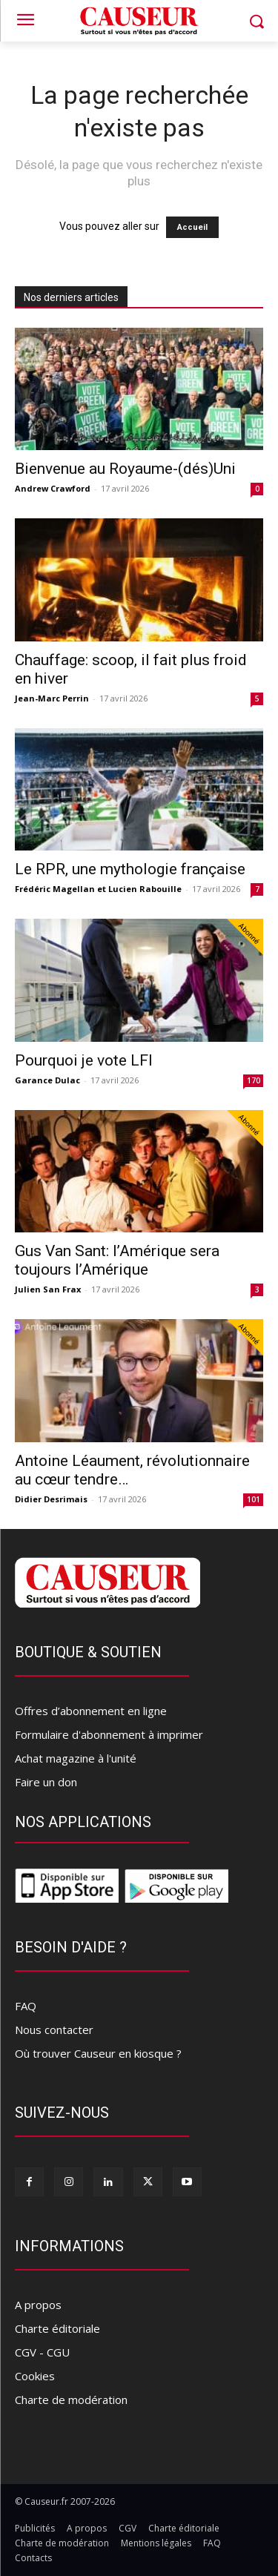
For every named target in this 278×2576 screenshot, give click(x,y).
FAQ (25, 2005)
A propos (38, 2304)
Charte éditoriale (57, 2328)
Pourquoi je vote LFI (84, 1060)
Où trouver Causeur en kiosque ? (98, 2053)
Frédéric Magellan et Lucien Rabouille (98, 888)
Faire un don (46, 1781)
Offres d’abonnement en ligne (91, 1710)
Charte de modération (71, 2399)
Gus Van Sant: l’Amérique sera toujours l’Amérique (117, 1260)
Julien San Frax (48, 1289)
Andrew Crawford (52, 488)
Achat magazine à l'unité (75, 1758)
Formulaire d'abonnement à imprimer (109, 1734)
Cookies (35, 2375)
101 (253, 1499)
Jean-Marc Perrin (52, 698)
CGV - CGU (42, 2352)
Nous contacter (54, 2029)
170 (253, 1080)
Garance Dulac (47, 1080)
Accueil (192, 227)
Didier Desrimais (51, 1499)
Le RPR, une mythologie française (130, 869)
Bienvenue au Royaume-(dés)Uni (125, 469)
